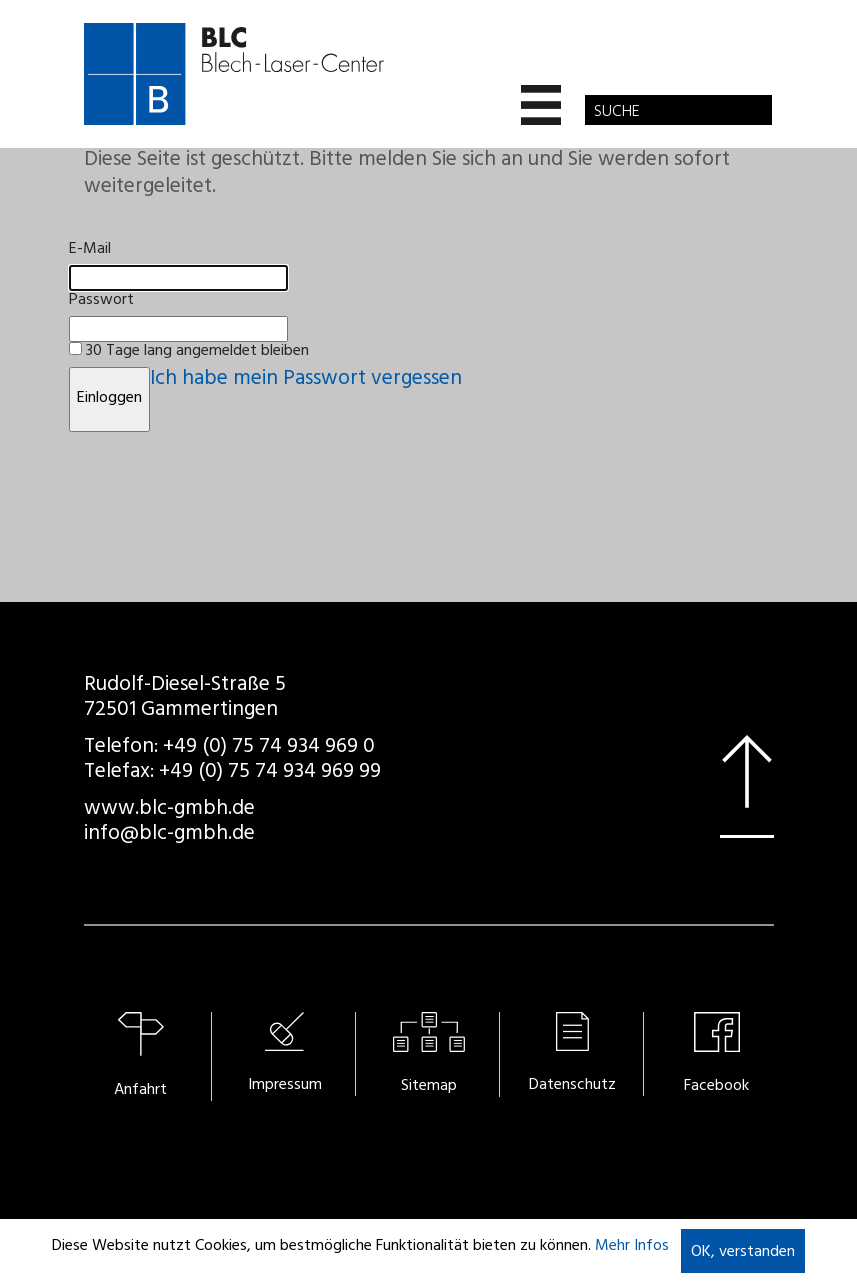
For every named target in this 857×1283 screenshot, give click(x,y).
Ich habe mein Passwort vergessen (306, 380)
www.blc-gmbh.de (169, 810)
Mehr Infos (632, 1247)
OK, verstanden (743, 1253)
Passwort (101, 301)
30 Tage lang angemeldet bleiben (197, 352)
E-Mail (90, 250)
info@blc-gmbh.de (169, 835)
